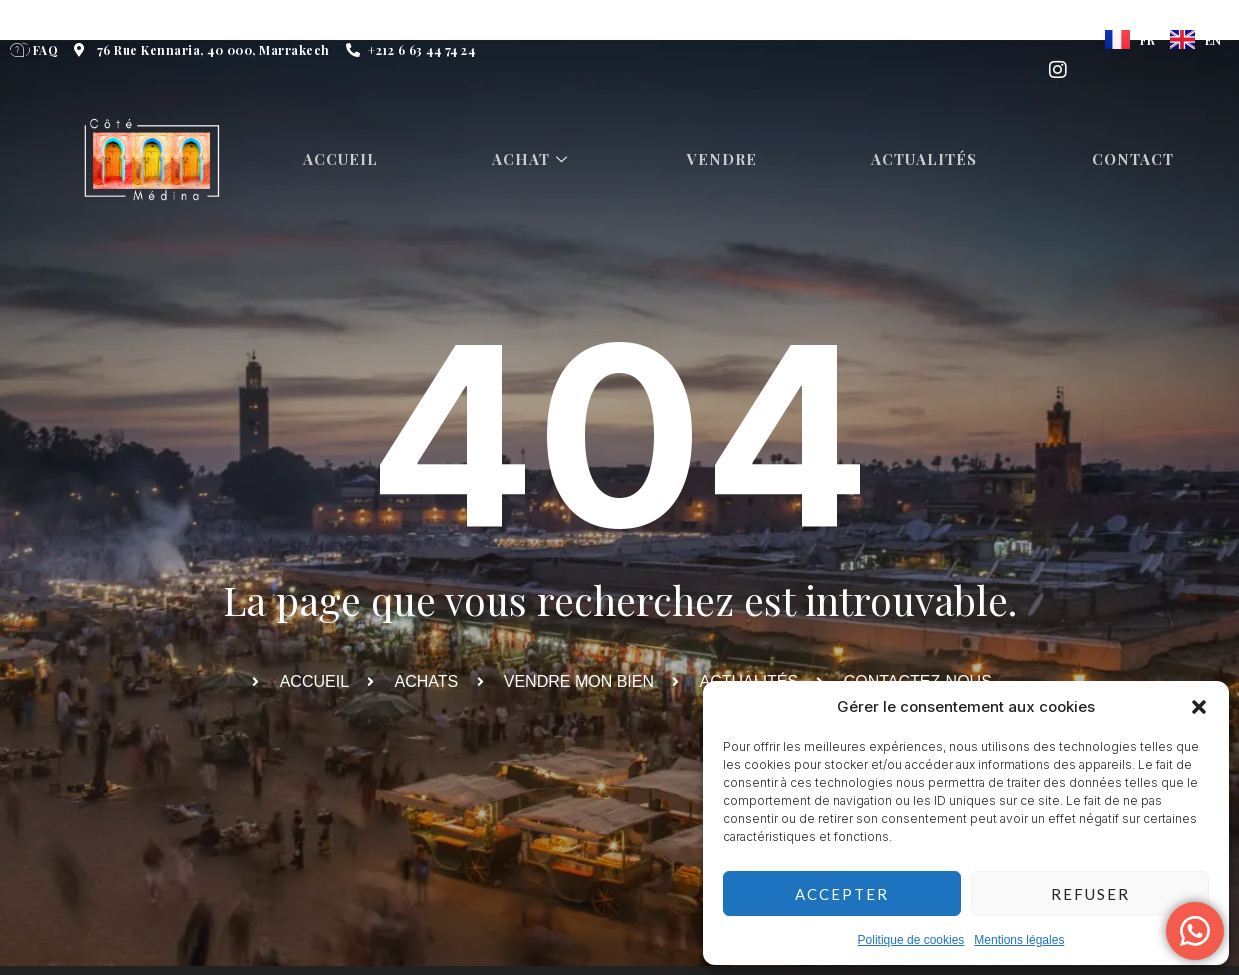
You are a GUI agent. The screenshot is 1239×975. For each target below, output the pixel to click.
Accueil (342, 160)
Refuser (1090, 894)
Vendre (726, 160)
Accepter (842, 894)
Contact (1138, 160)
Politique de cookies (911, 940)
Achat (535, 160)
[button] (1199, 707)
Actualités (929, 160)
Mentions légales (1019, 940)
